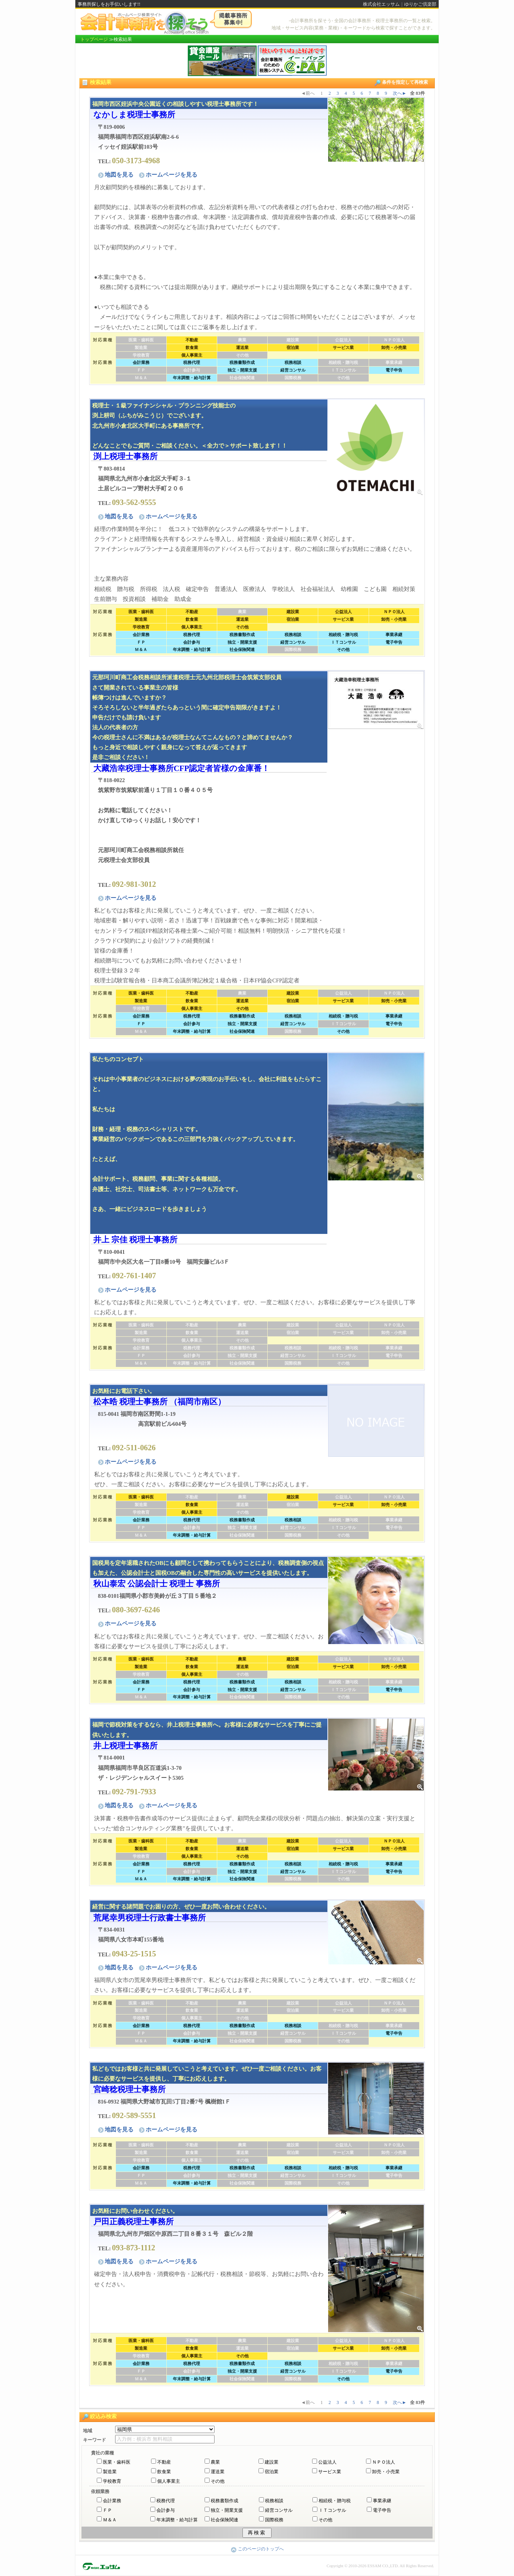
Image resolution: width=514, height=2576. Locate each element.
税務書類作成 (224, 2500)
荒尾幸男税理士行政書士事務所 (149, 1917)
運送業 (217, 2471)
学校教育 (112, 2481)
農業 (215, 2462)
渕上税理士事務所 (125, 456)
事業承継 (382, 2500)
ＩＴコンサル (332, 2510)
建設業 (271, 2462)
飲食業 (164, 2471)
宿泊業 (271, 2471)
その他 (217, 2481)
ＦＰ (107, 2510)
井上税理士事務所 (125, 1745)
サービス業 (329, 2471)
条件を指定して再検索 (401, 82)
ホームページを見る (168, 175)
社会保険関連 (224, 2519)
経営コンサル (279, 2510)
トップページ (94, 39)
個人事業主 (168, 2481)
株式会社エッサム (381, 4)
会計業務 (112, 2500)
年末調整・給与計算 (177, 2519)
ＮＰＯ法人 (383, 2462)
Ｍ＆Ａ (110, 2519)
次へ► (400, 93)
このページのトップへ (257, 2549)
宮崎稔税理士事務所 (129, 2089)
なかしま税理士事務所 (134, 114)
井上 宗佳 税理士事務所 (135, 1239)
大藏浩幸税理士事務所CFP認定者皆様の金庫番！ (181, 768)
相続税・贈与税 (335, 2500)
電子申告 (382, 2510)
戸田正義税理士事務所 (133, 2221)
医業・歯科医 (116, 2462)
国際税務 (274, 2519)
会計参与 (165, 2510)
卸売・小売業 (386, 2471)
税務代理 (165, 2500)
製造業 (110, 2471)
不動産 (164, 2462)
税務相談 (274, 2500)
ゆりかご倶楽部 (420, 4)
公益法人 (327, 2462)
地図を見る (116, 175)
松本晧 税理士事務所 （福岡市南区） (159, 1401)
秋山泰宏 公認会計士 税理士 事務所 (156, 1583)
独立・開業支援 (227, 2510)
